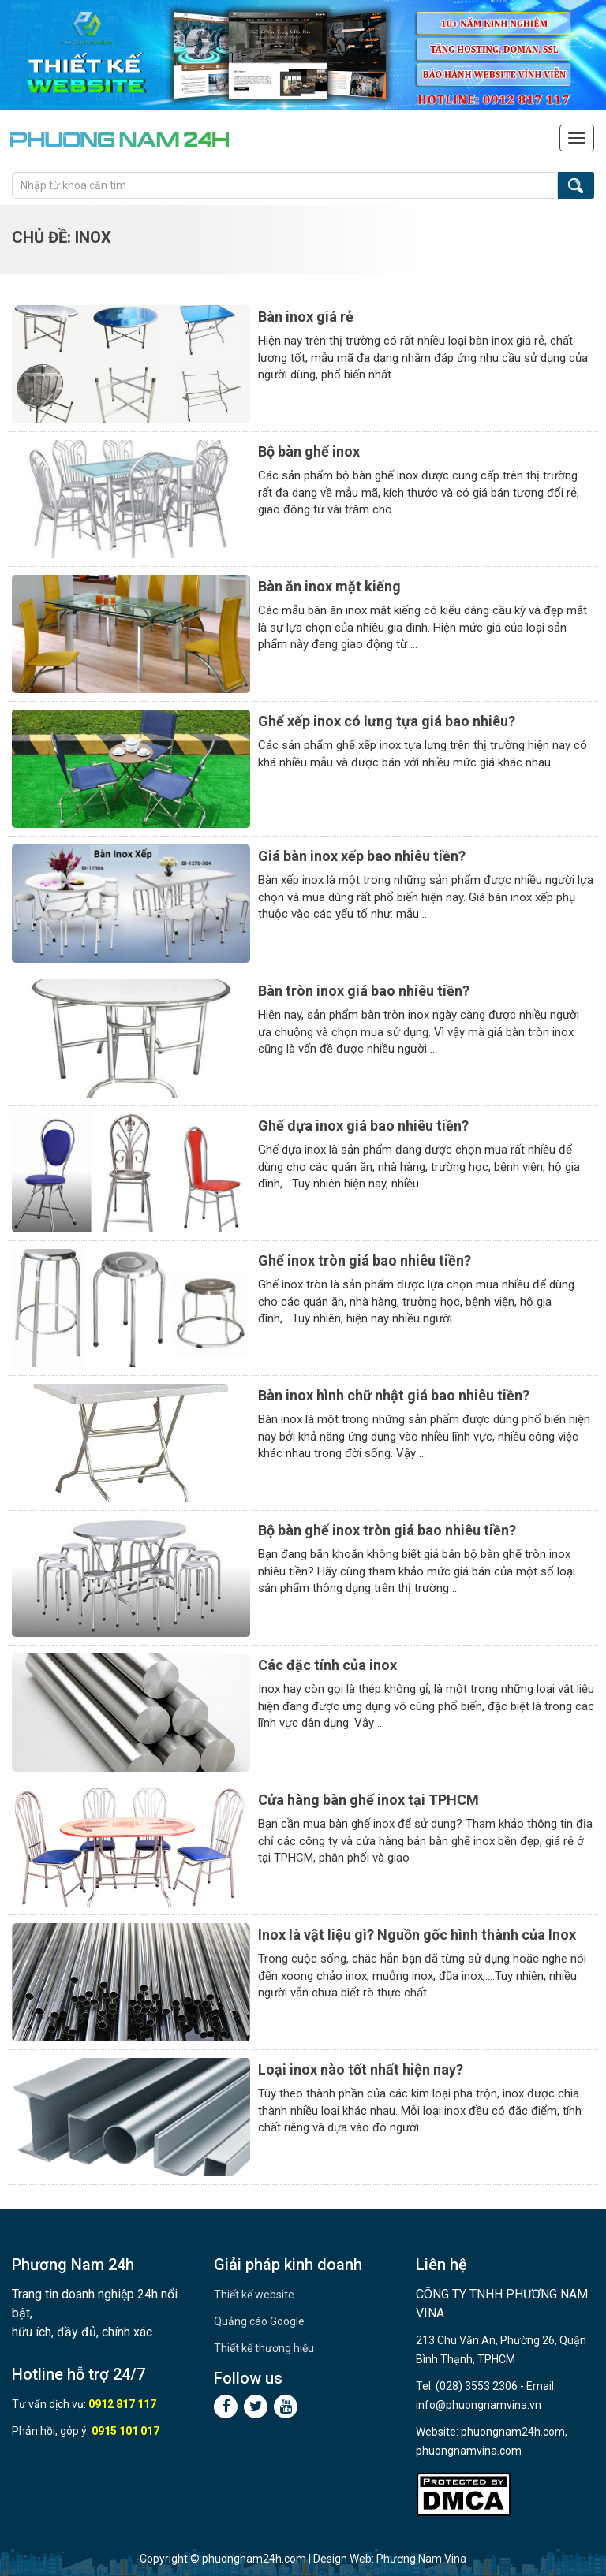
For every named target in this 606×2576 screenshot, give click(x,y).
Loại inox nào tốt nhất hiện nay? (360, 2069)
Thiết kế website (254, 2294)
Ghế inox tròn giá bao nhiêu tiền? (364, 1260)
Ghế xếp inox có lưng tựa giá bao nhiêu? (386, 721)
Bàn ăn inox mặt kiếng (329, 586)
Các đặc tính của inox (327, 1665)
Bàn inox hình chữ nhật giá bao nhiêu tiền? (393, 1395)
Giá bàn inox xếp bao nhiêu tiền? (362, 856)
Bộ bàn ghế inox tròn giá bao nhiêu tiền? (387, 1530)
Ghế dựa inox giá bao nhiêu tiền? (363, 1125)
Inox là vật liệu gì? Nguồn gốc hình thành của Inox (417, 1934)
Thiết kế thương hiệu (264, 2348)
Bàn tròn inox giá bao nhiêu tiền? (363, 990)
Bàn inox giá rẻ (306, 316)
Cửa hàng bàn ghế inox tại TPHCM (368, 1799)
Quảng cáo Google (259, 2321)
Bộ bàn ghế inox (309, 451)
